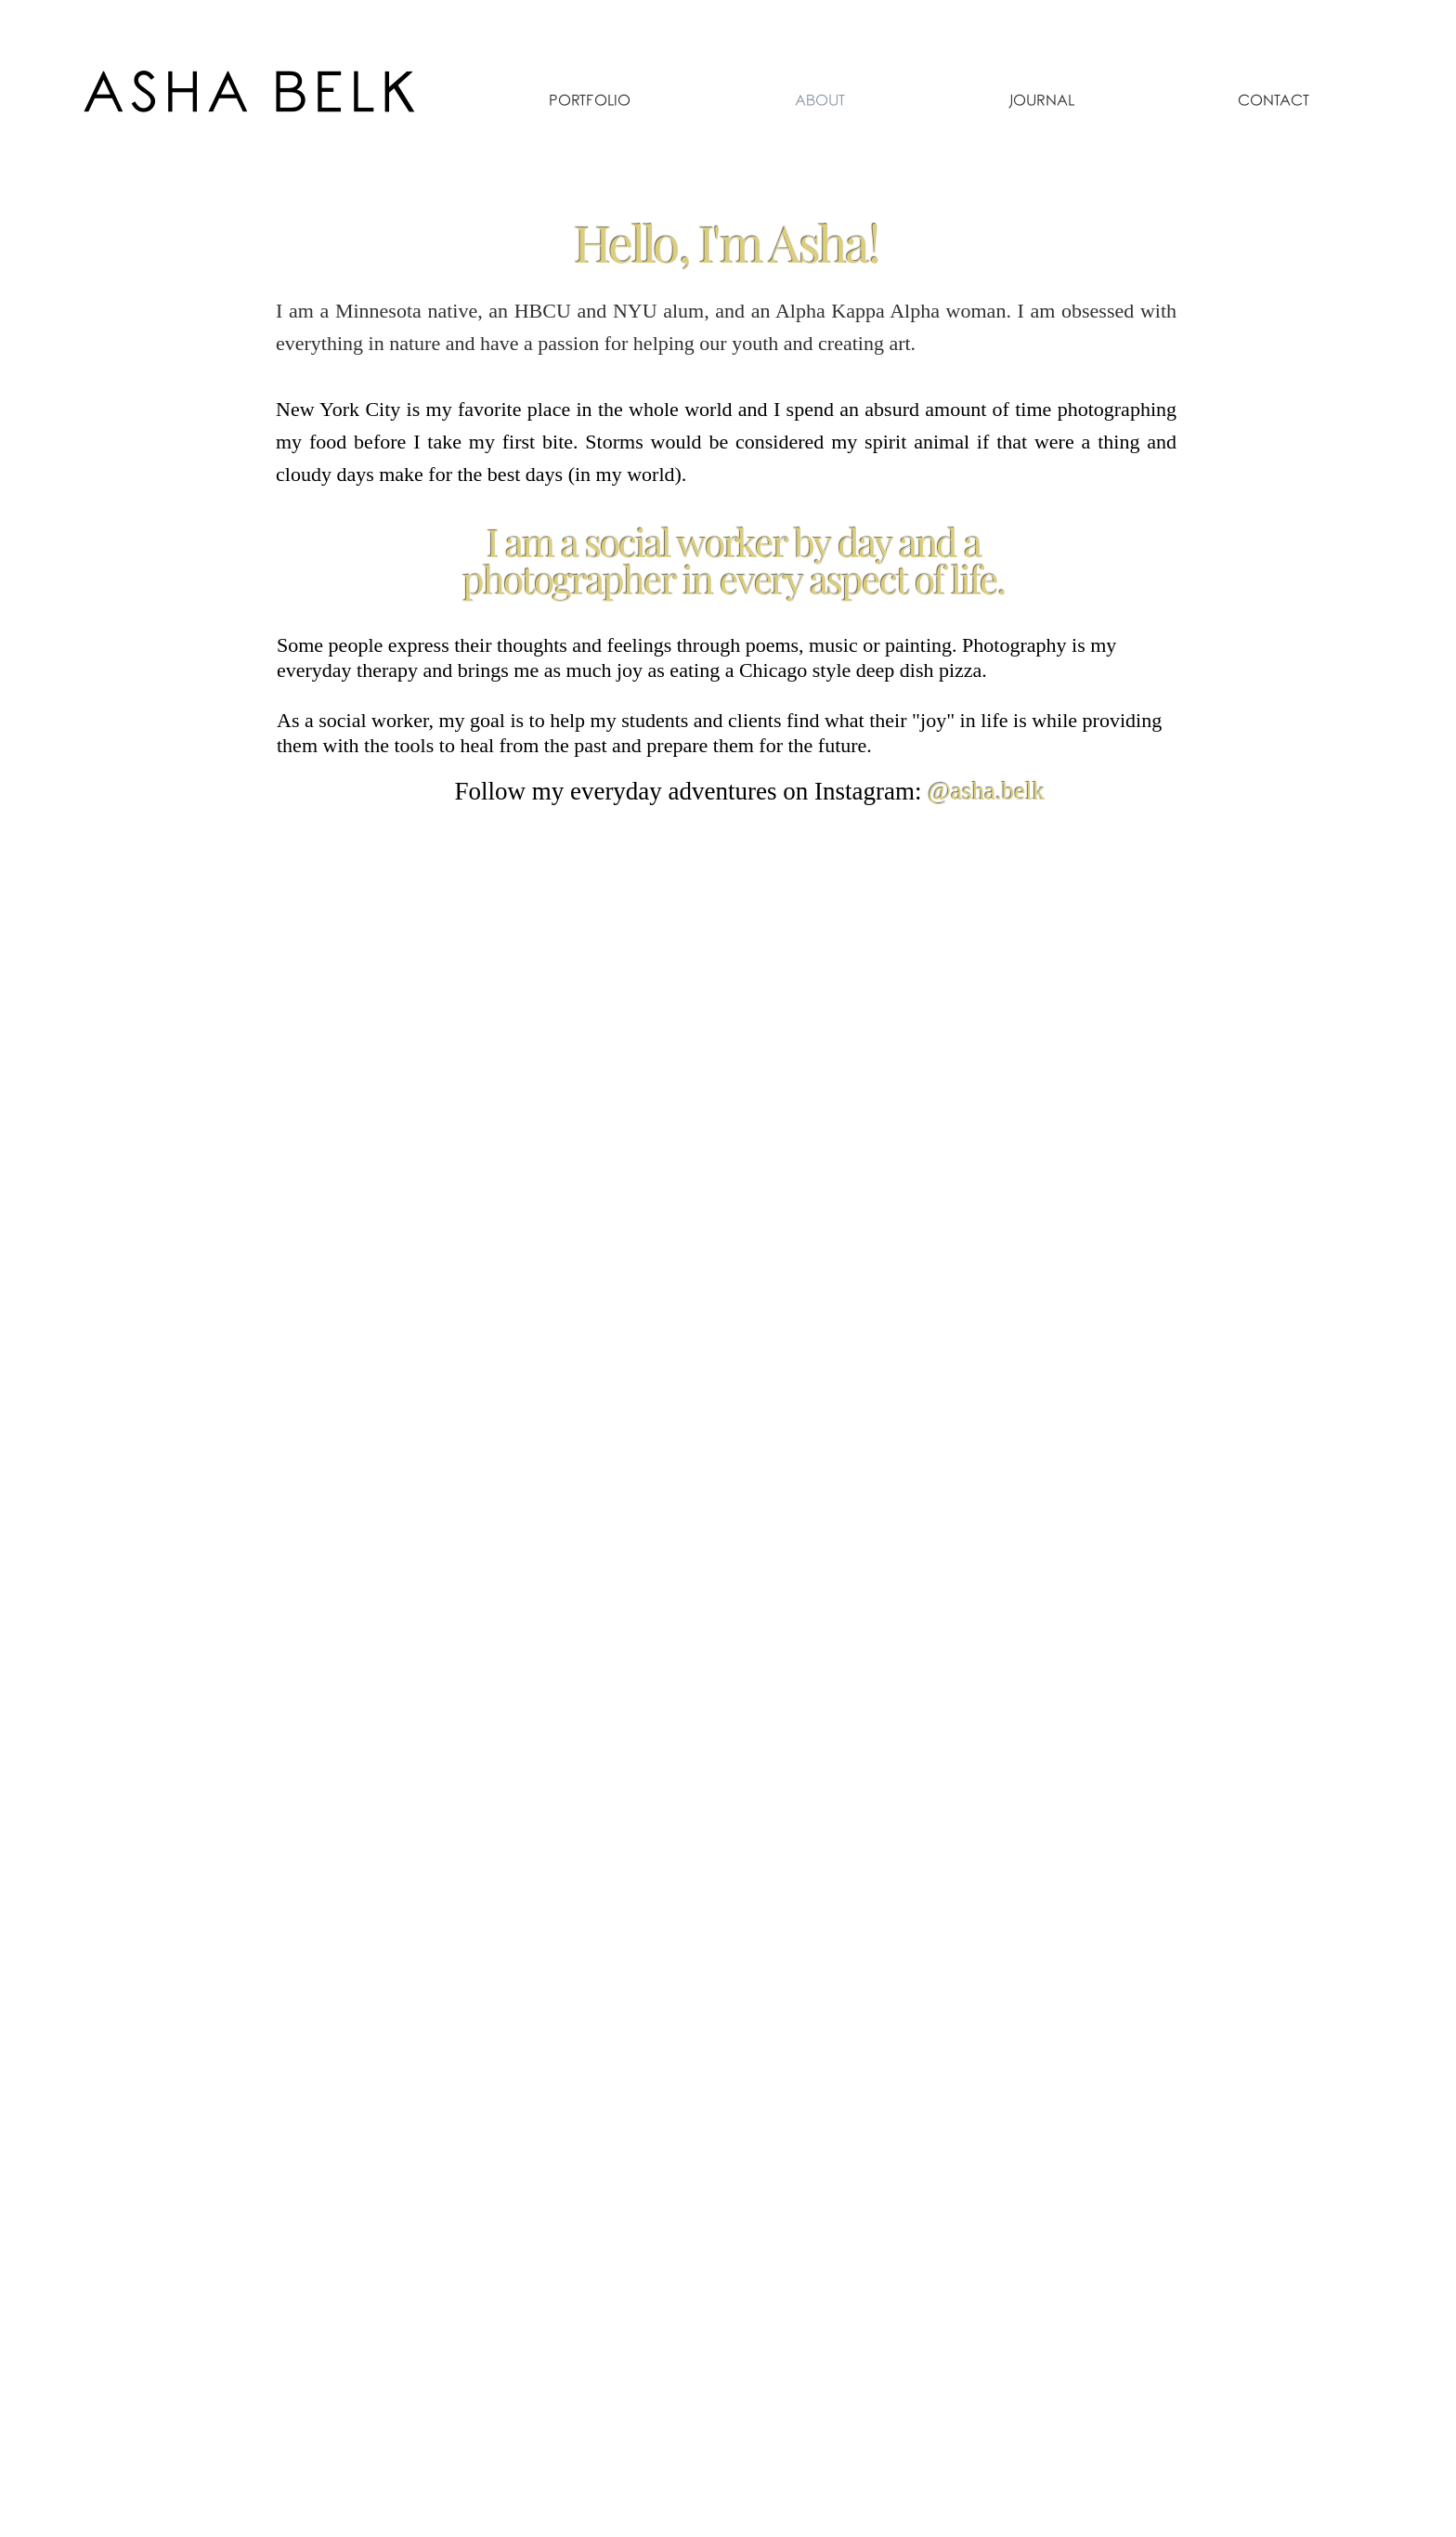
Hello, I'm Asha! (726, 242)
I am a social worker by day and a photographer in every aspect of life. (733, 560)
